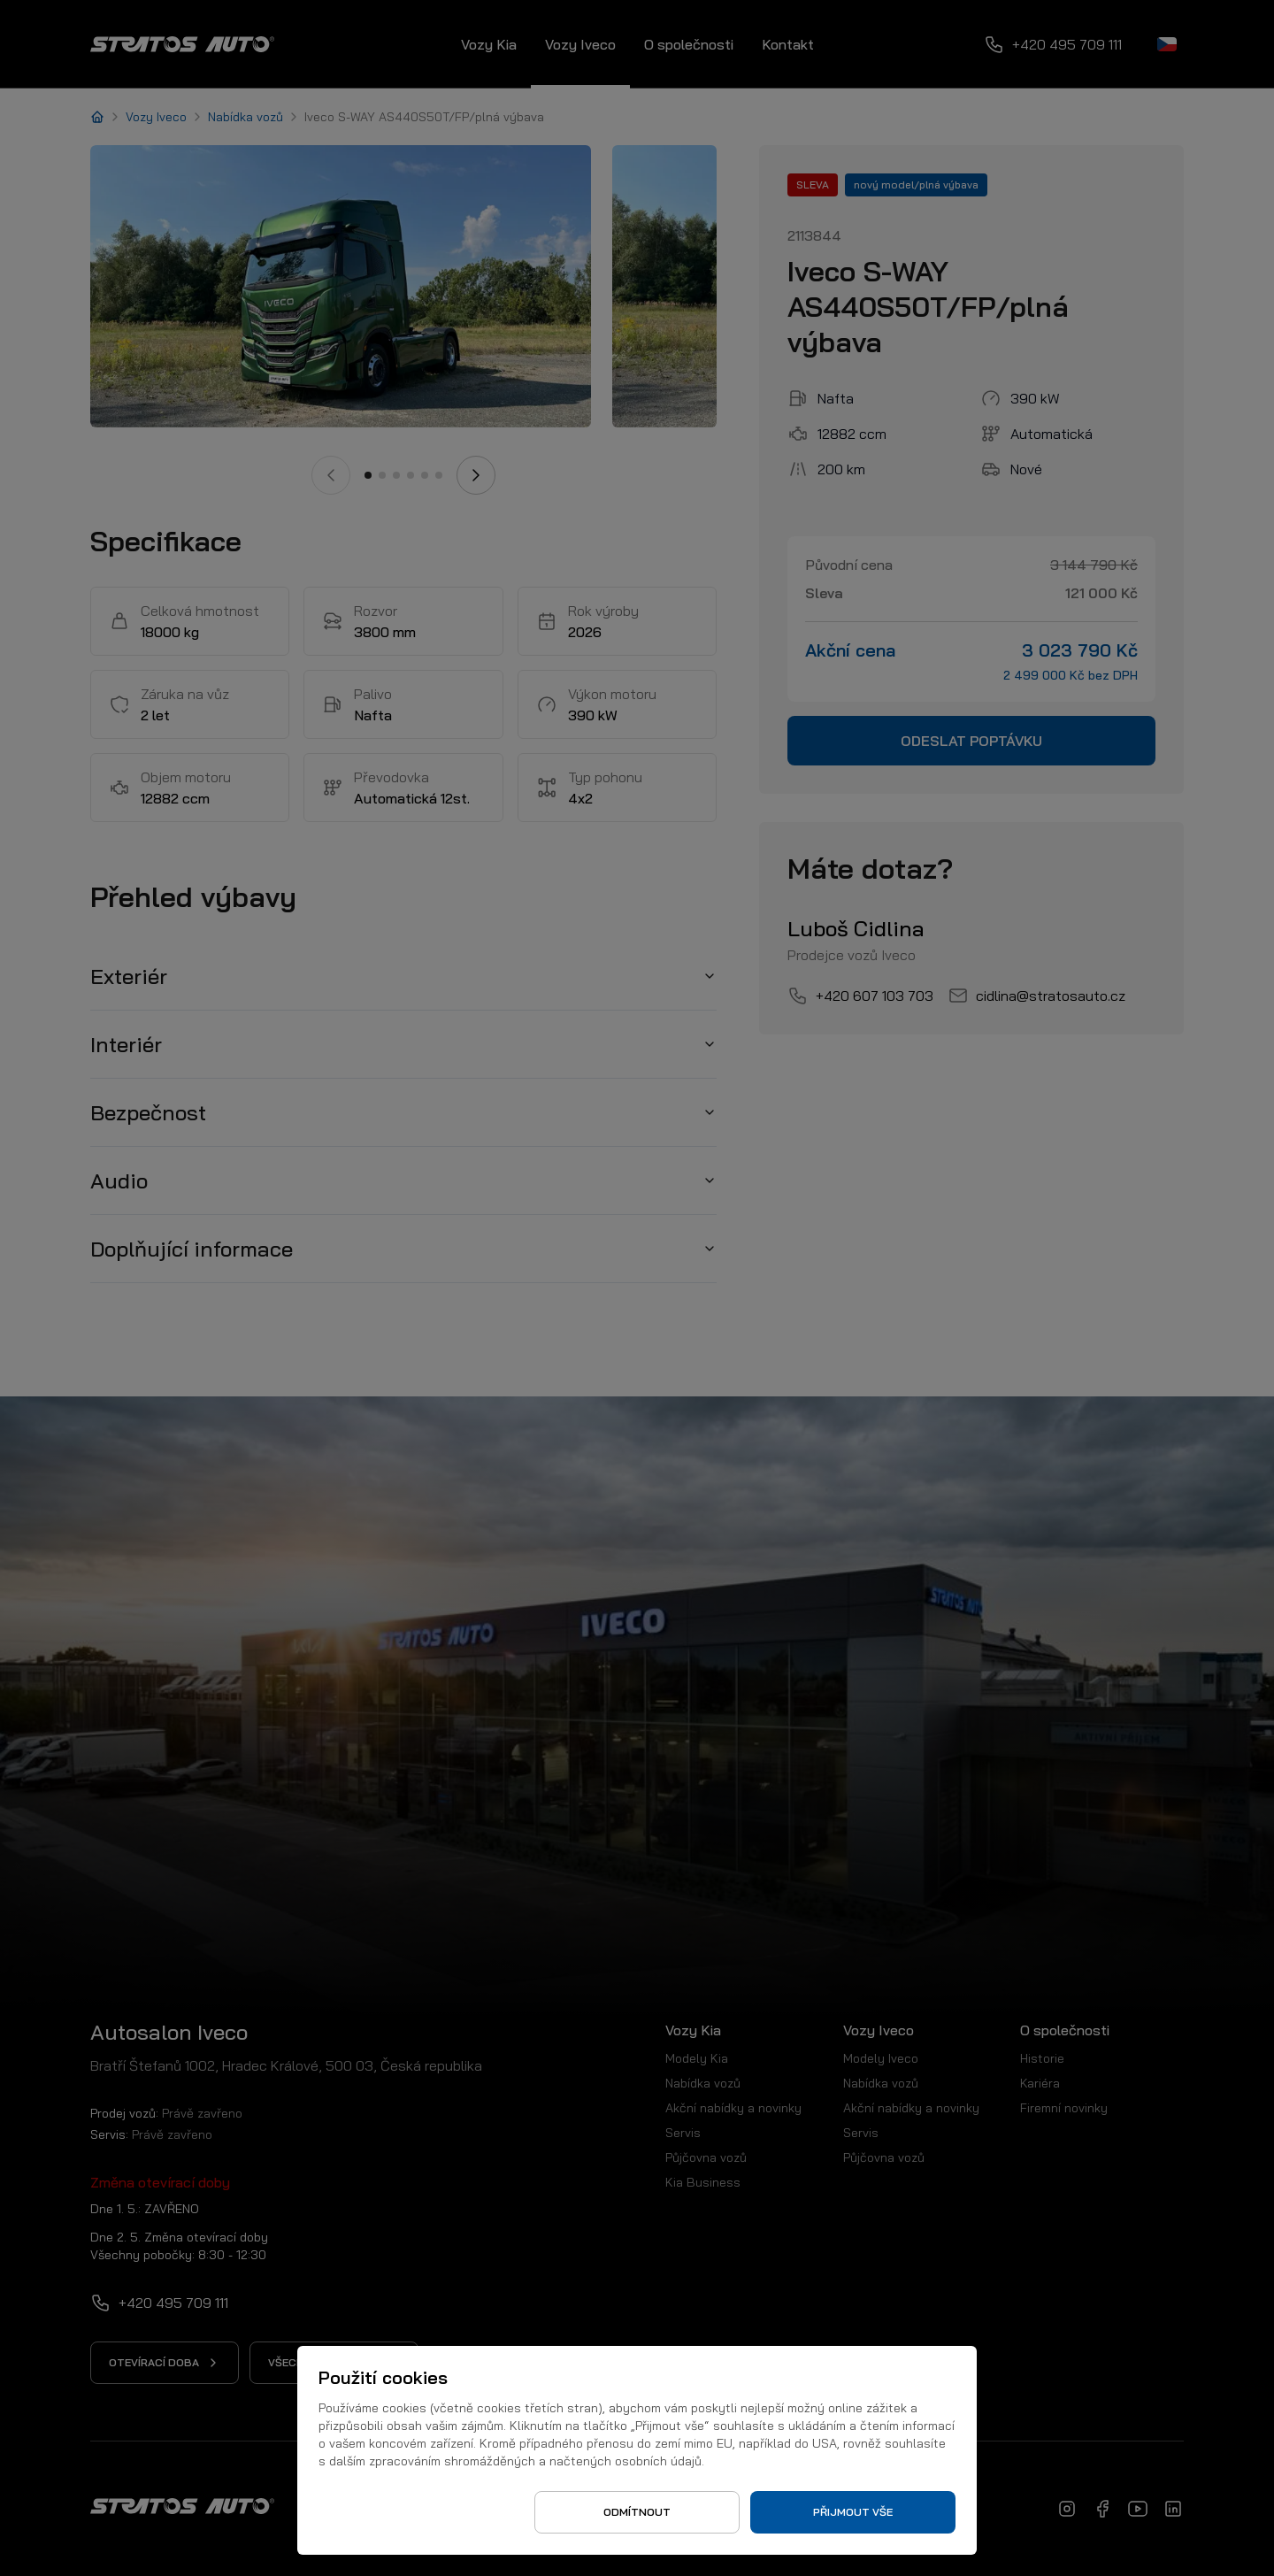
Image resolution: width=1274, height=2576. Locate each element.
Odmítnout (637, 2511)
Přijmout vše (853, 2511)
